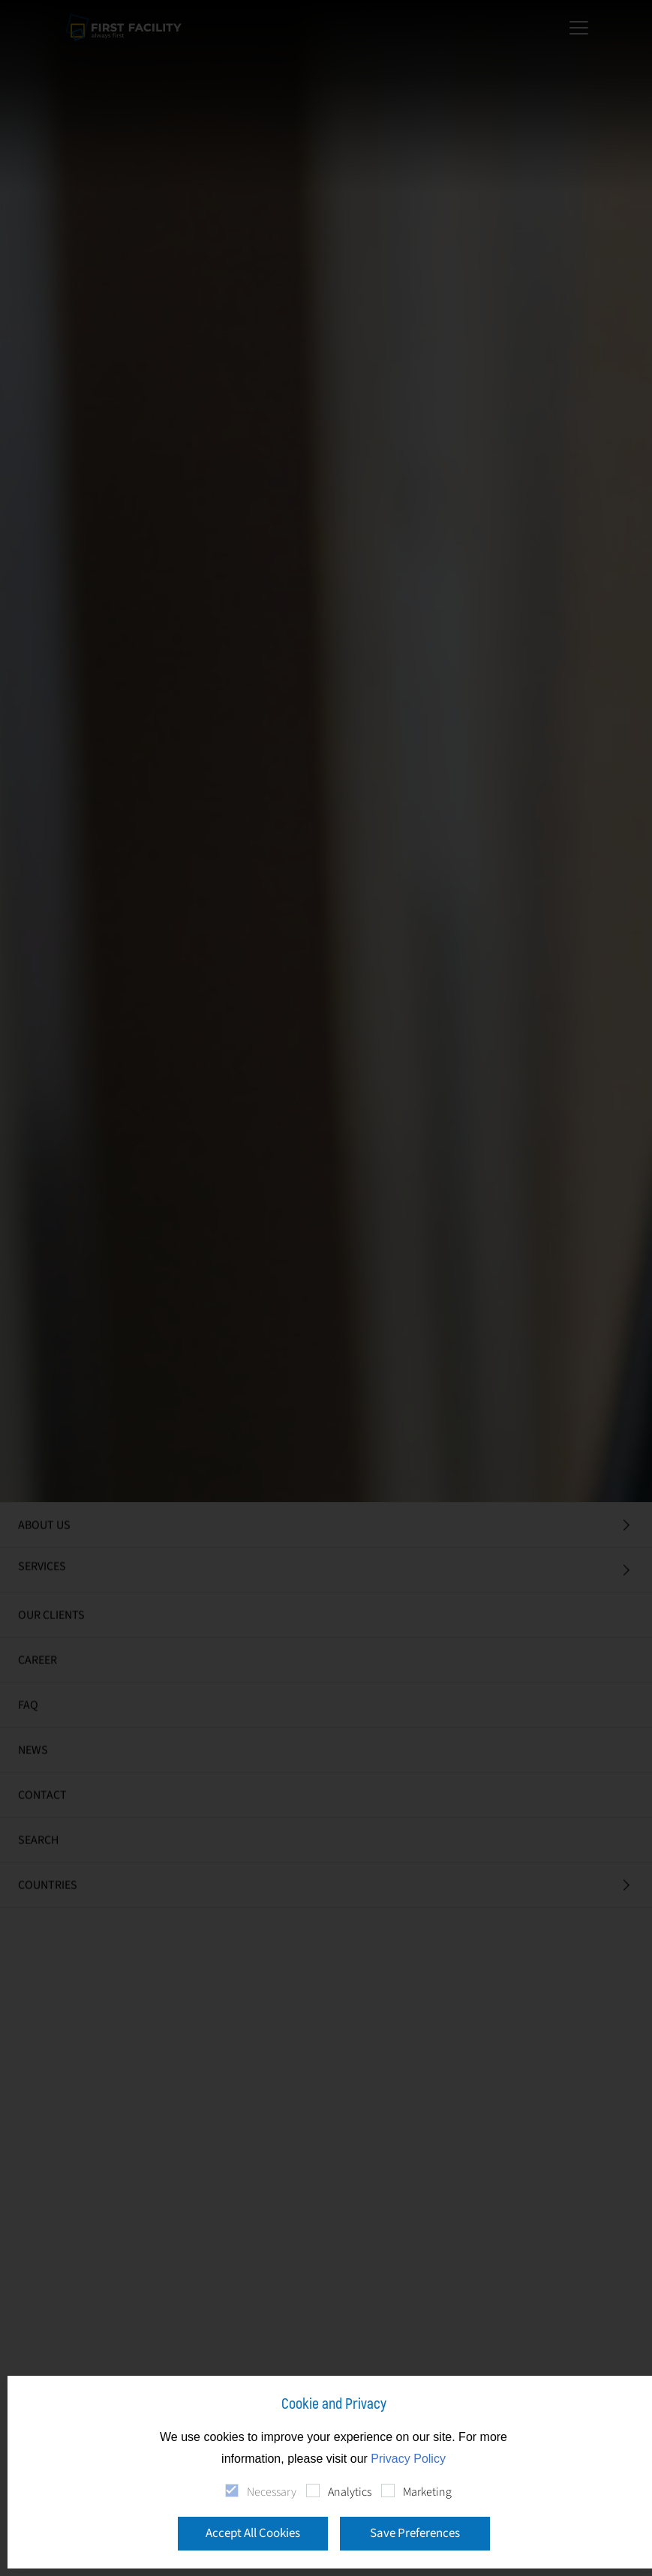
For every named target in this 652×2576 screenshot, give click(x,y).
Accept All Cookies (253, 2533)
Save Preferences (415, 2533)
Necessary (271, 2492)
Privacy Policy (408, 2458)
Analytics (349, 2492)
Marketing (427, 2492)
